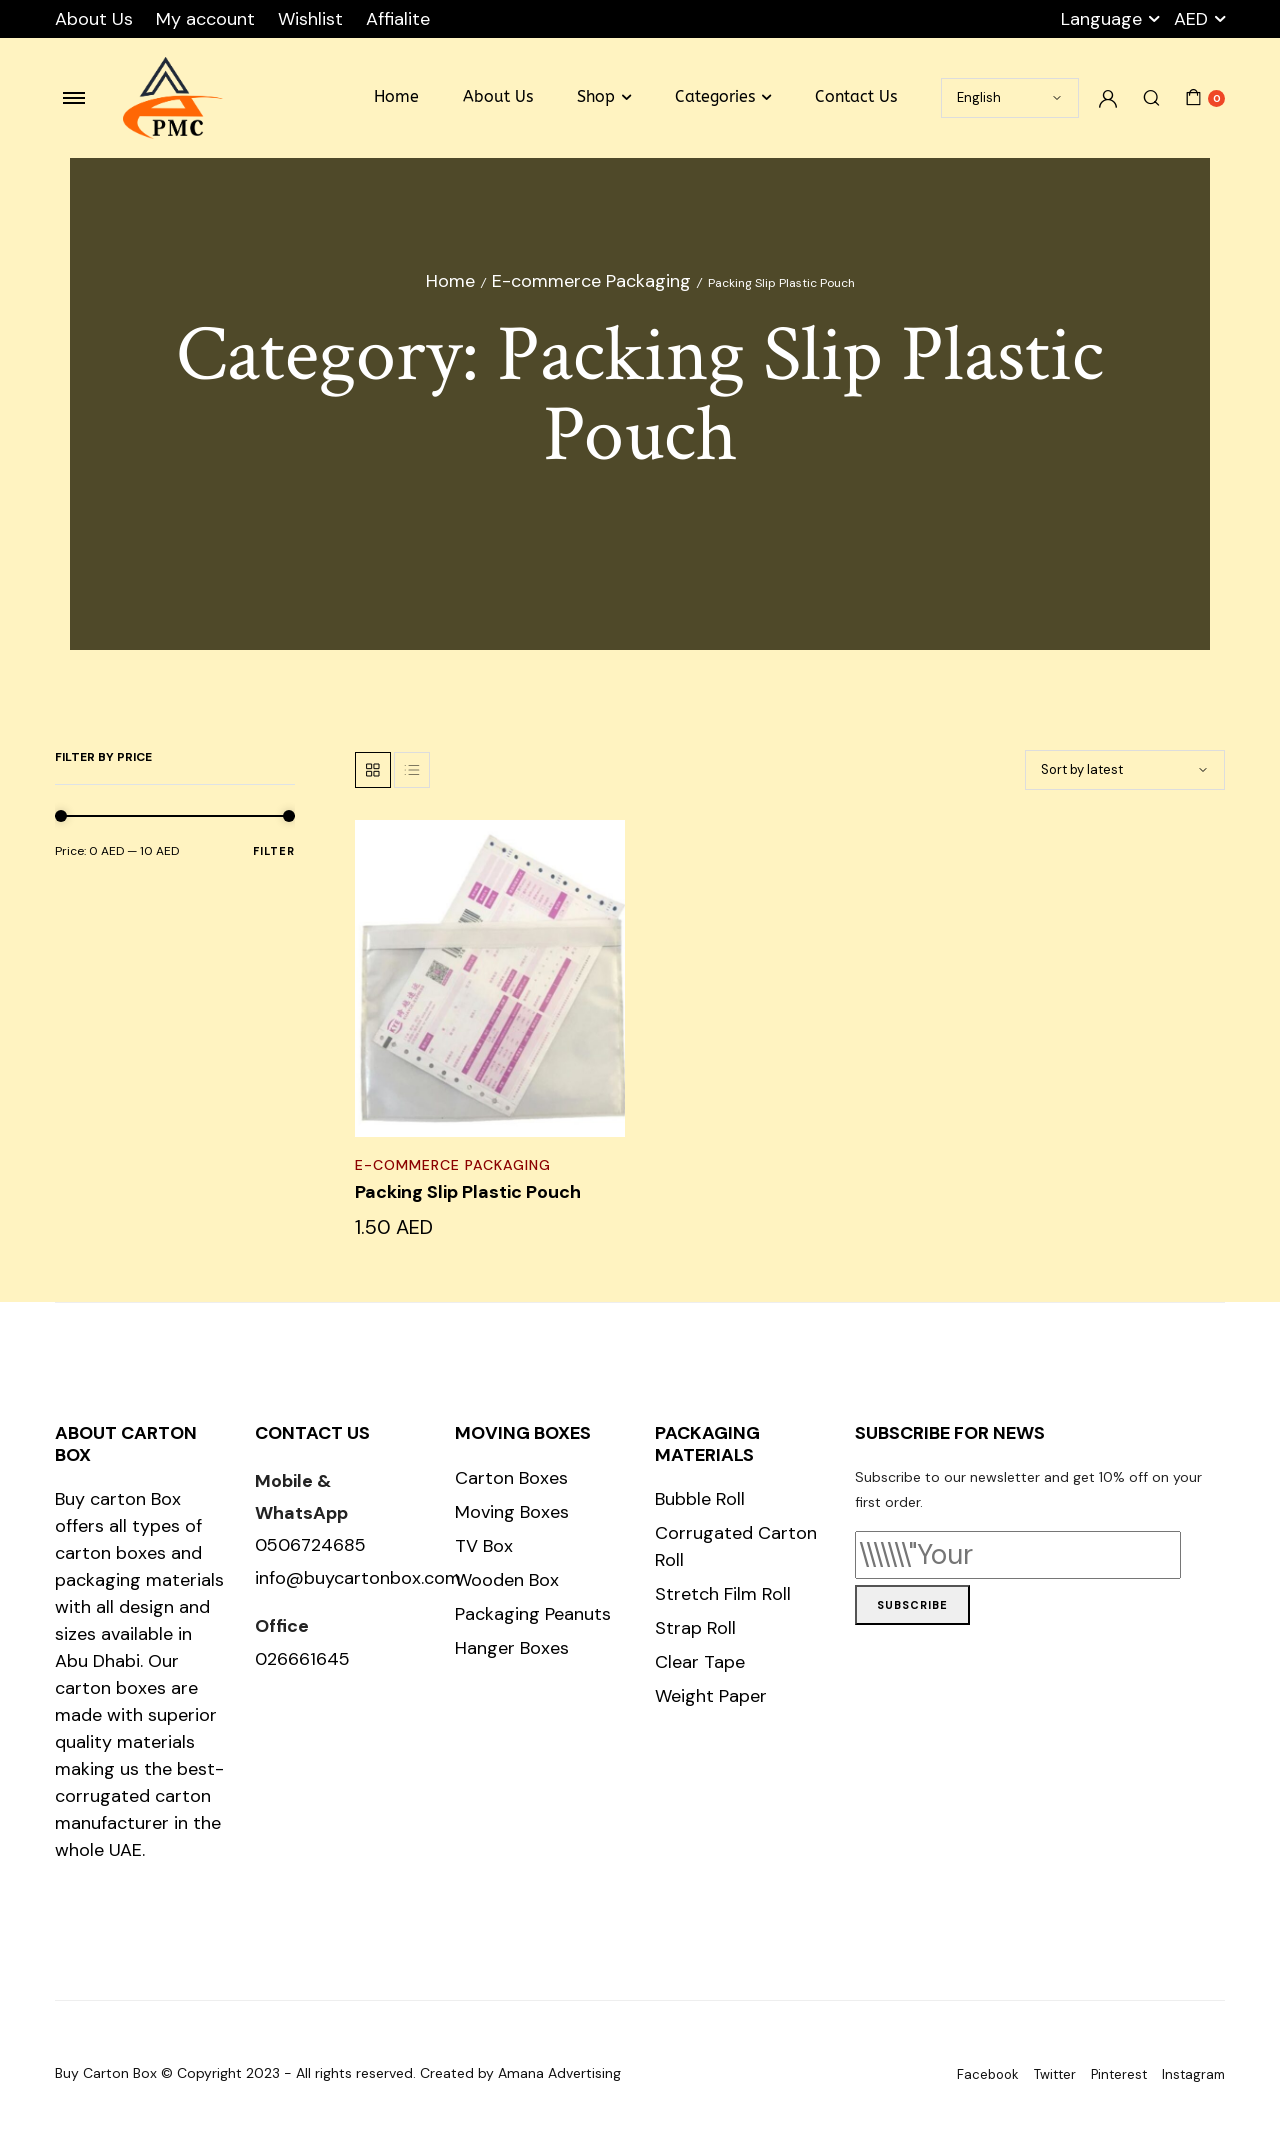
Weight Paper (711, 1696)
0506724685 (310, 1545)
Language (1101, 19)
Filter (274, 851)
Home (396, 96)
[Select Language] (1010, 98)
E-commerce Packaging (591, 281)
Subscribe (912, 1605)
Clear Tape (700, 1662)
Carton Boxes (511, 1478)
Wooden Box (507, 1580)
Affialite (398, 19)
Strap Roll (695, 1628)
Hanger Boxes (512, 1648)
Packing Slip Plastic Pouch (468, 1192)
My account (205, 19)
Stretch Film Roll (723, 1594)
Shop (596, 96)
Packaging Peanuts (533, 1614)
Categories (715, 96)
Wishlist (310, 19)
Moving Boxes (512, 1512)
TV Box (484, 1546)
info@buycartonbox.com (358, 1578)
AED (1191, 19)
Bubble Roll (700, 1499)
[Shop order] (1125, 770)
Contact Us (856, 96)
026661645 (302, 1659)
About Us (94, 19)
